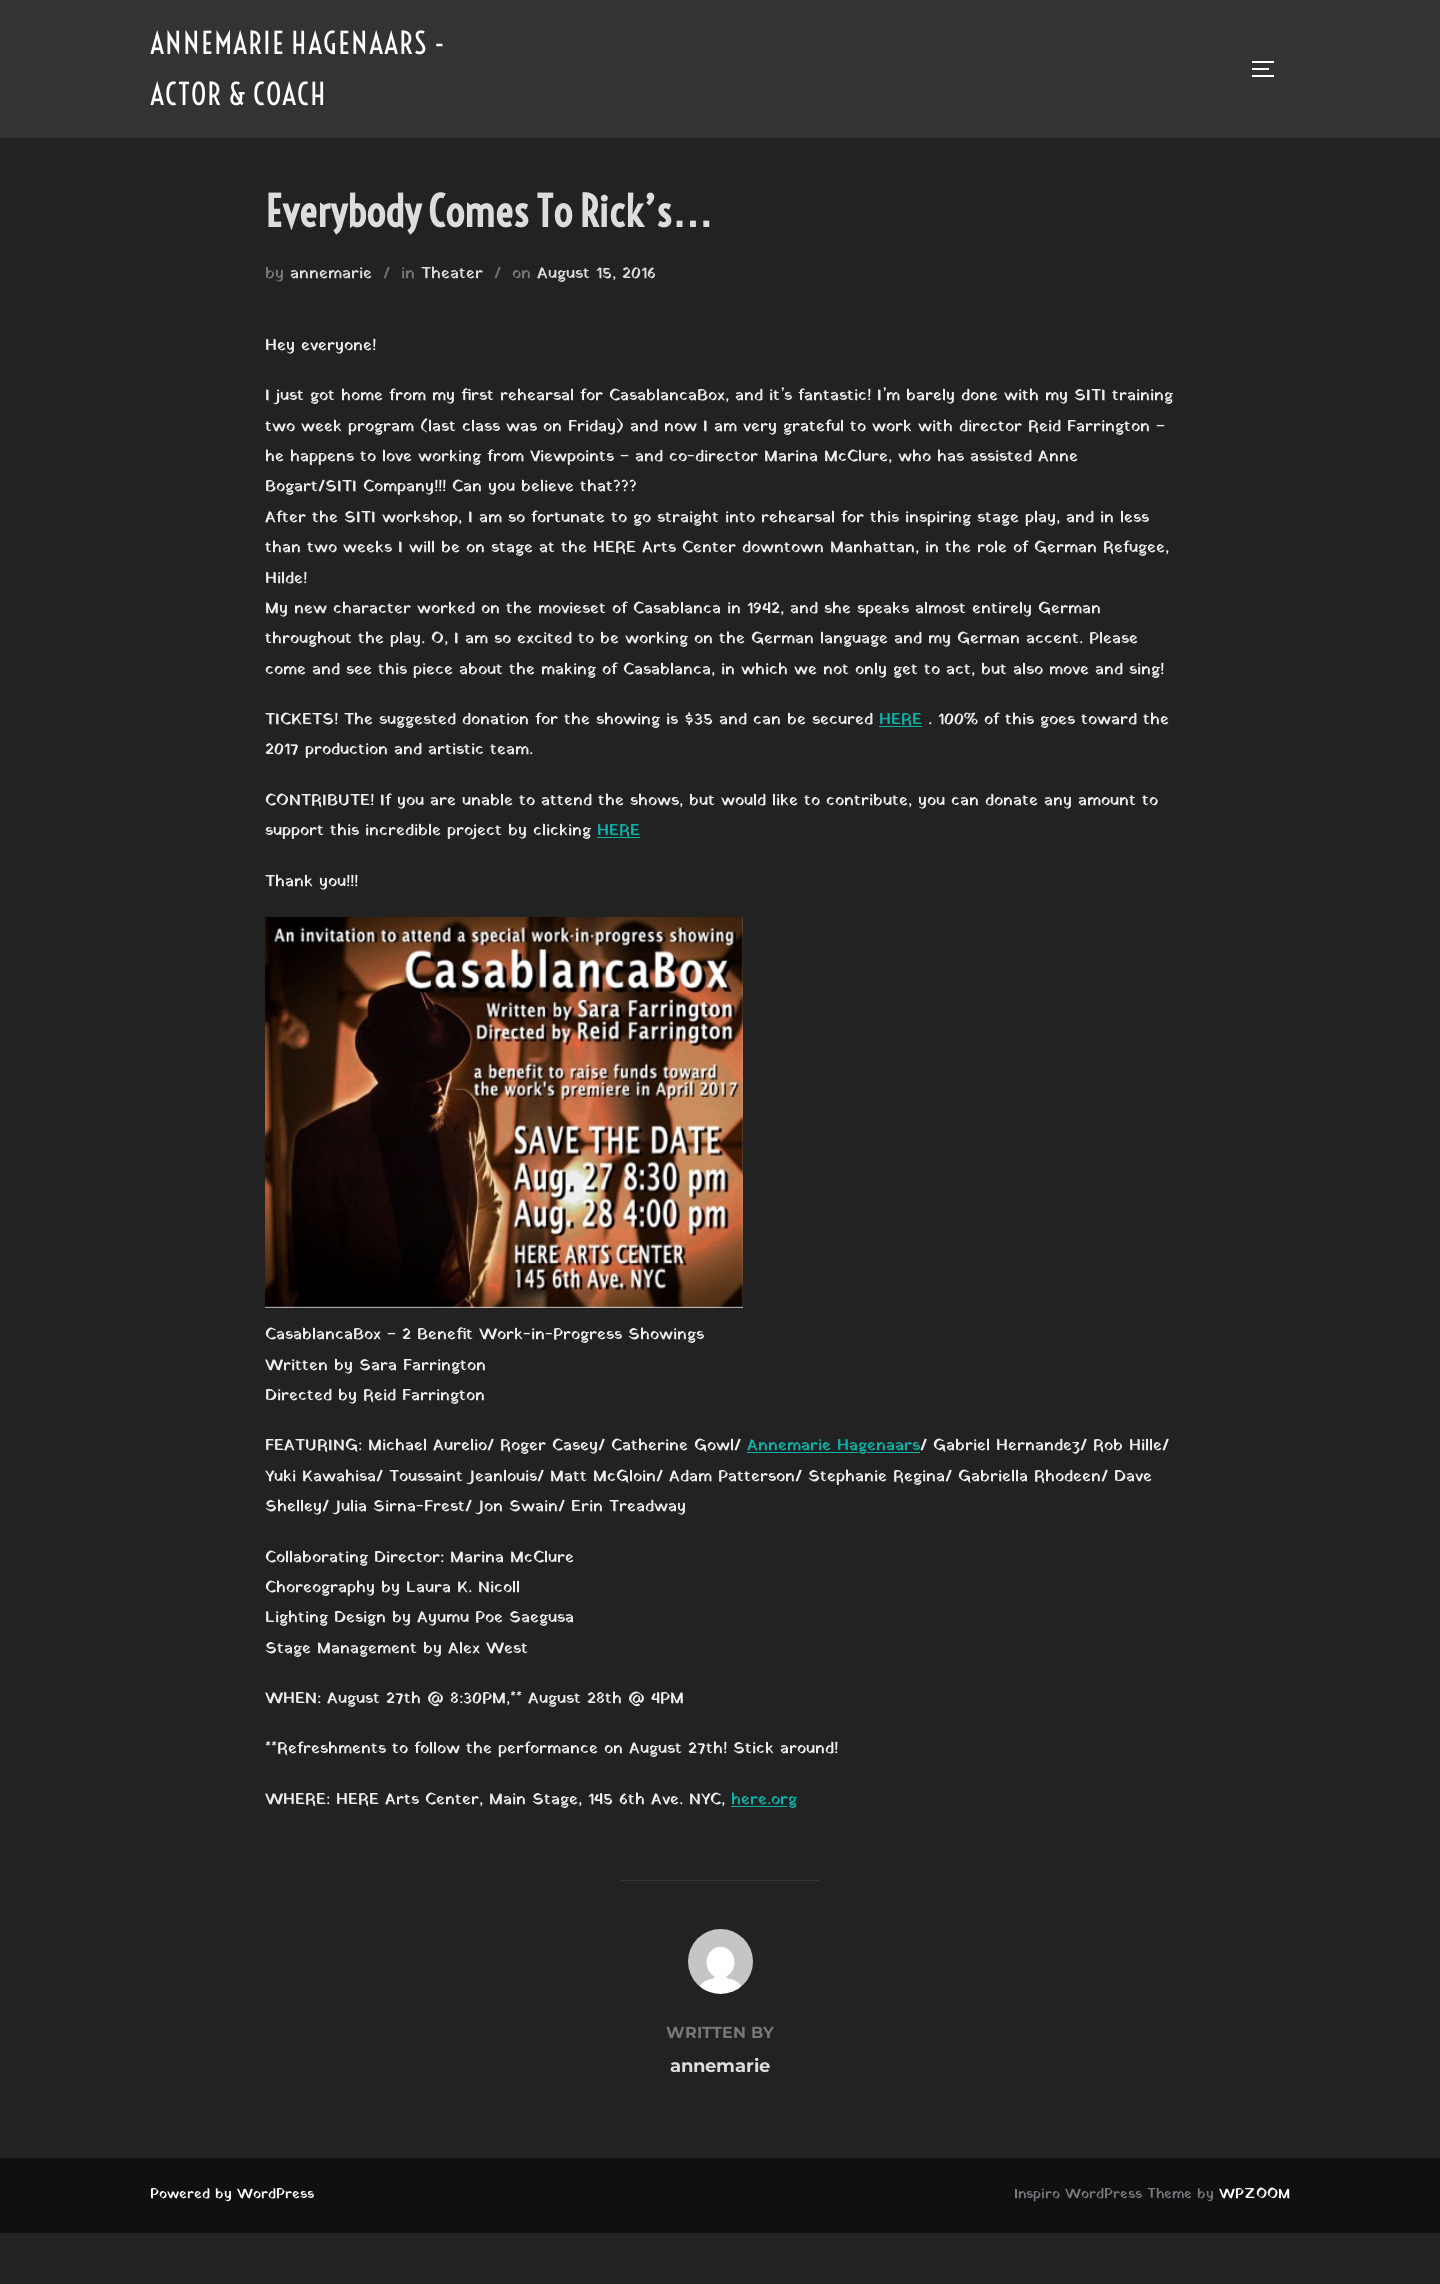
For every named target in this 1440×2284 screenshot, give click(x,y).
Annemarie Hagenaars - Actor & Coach (298, 68)
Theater (452, 274)
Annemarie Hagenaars (833, 1446)
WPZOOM (1254, 2194)
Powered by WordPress (232, 2194)
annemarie (331, 274)
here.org (764, 1800)
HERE (900, 720)
